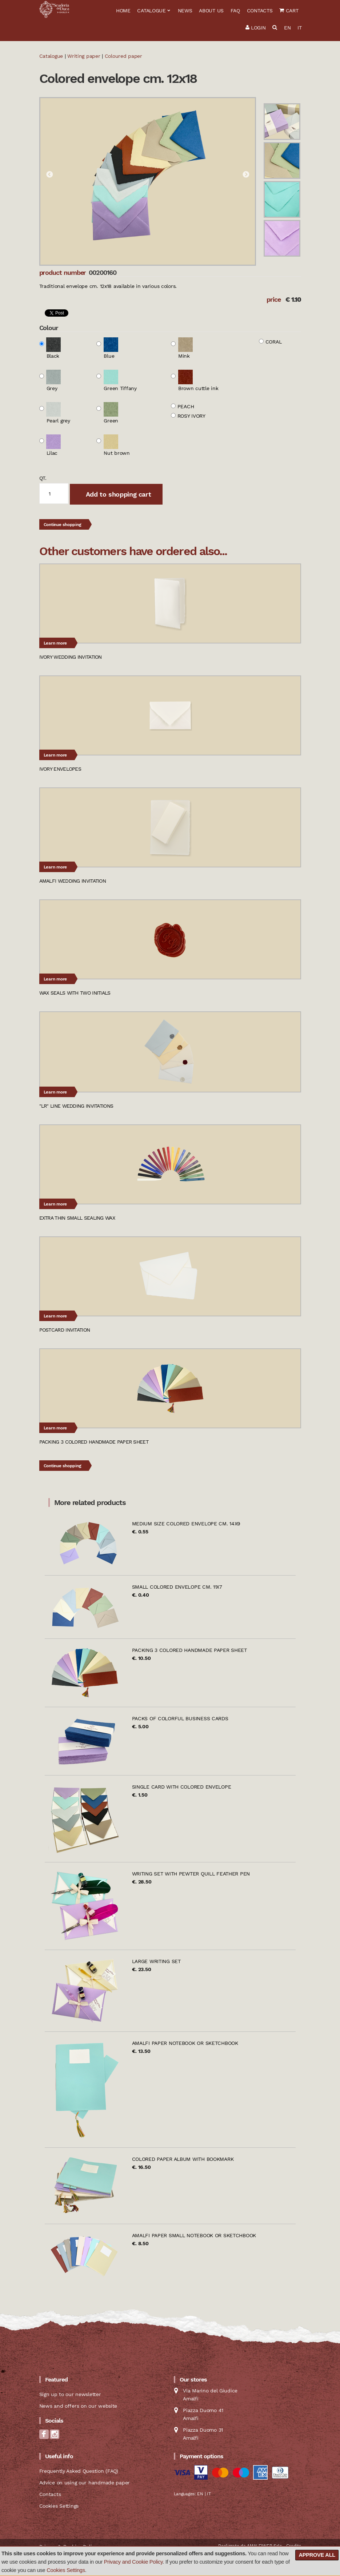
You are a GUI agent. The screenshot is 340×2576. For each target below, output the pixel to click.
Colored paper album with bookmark (183, 2159)
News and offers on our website (78, 2406)
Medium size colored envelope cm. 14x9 (186, 1523)
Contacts (260, 10)
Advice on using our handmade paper (84, 2482)
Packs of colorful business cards (180, 1718)
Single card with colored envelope (181, 1787)
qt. (43, 478)
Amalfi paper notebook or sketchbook (185, 2043)
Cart (288, 10)
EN (287, 28)
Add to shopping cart (117, 494)
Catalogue (151, 10)
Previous (49, 174)
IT (299, 28)
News (185, 10)
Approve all (317, 2555)
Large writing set (156, 1961)
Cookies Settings (66, 2570)
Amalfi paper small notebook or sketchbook (194, 2235)
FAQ (235, 10)
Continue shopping (62, 524)
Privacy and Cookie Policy (133, 2562)
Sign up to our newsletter (70, 2394)
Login (255, 28)
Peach (185, 406)
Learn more (55, 643)
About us (211, 10)
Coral (273, 342)
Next (245, 174)
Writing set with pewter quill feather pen (191, 1874)
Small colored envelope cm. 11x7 (177, 1587)
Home (123, 10)
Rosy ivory (191, 416)
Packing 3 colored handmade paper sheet (189, 1650)
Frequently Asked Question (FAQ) (78, 2471)
